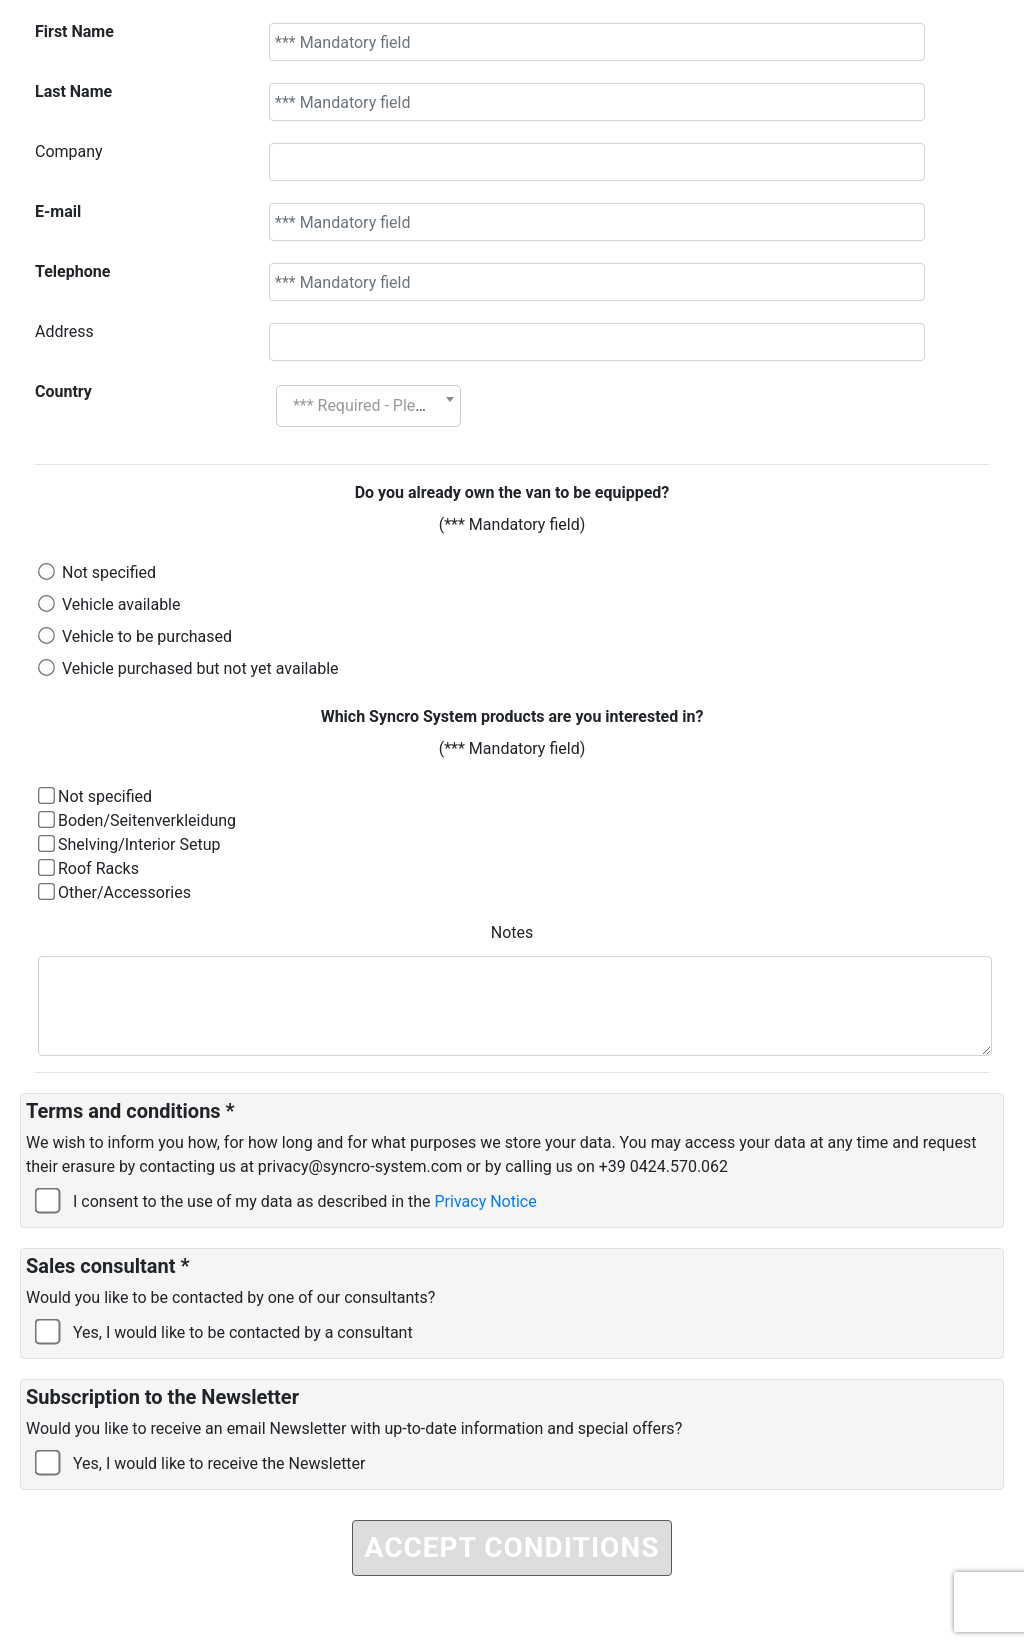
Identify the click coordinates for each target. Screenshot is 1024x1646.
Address (64, 331)
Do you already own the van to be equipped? (512, 492)
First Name (74, 31)
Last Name (73, 91)
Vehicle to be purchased (147, 636)
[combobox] (368, 406)
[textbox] (368, 406)
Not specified (109, 572)
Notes (512, 932)
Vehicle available (121, 604)
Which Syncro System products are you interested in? (512, 716)
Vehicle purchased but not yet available (200, 668)
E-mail (58, 211)
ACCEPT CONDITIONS (512, 1547)
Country (63, 391)
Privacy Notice (486, 1201)
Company (69, 151)
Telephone (72, 271)
